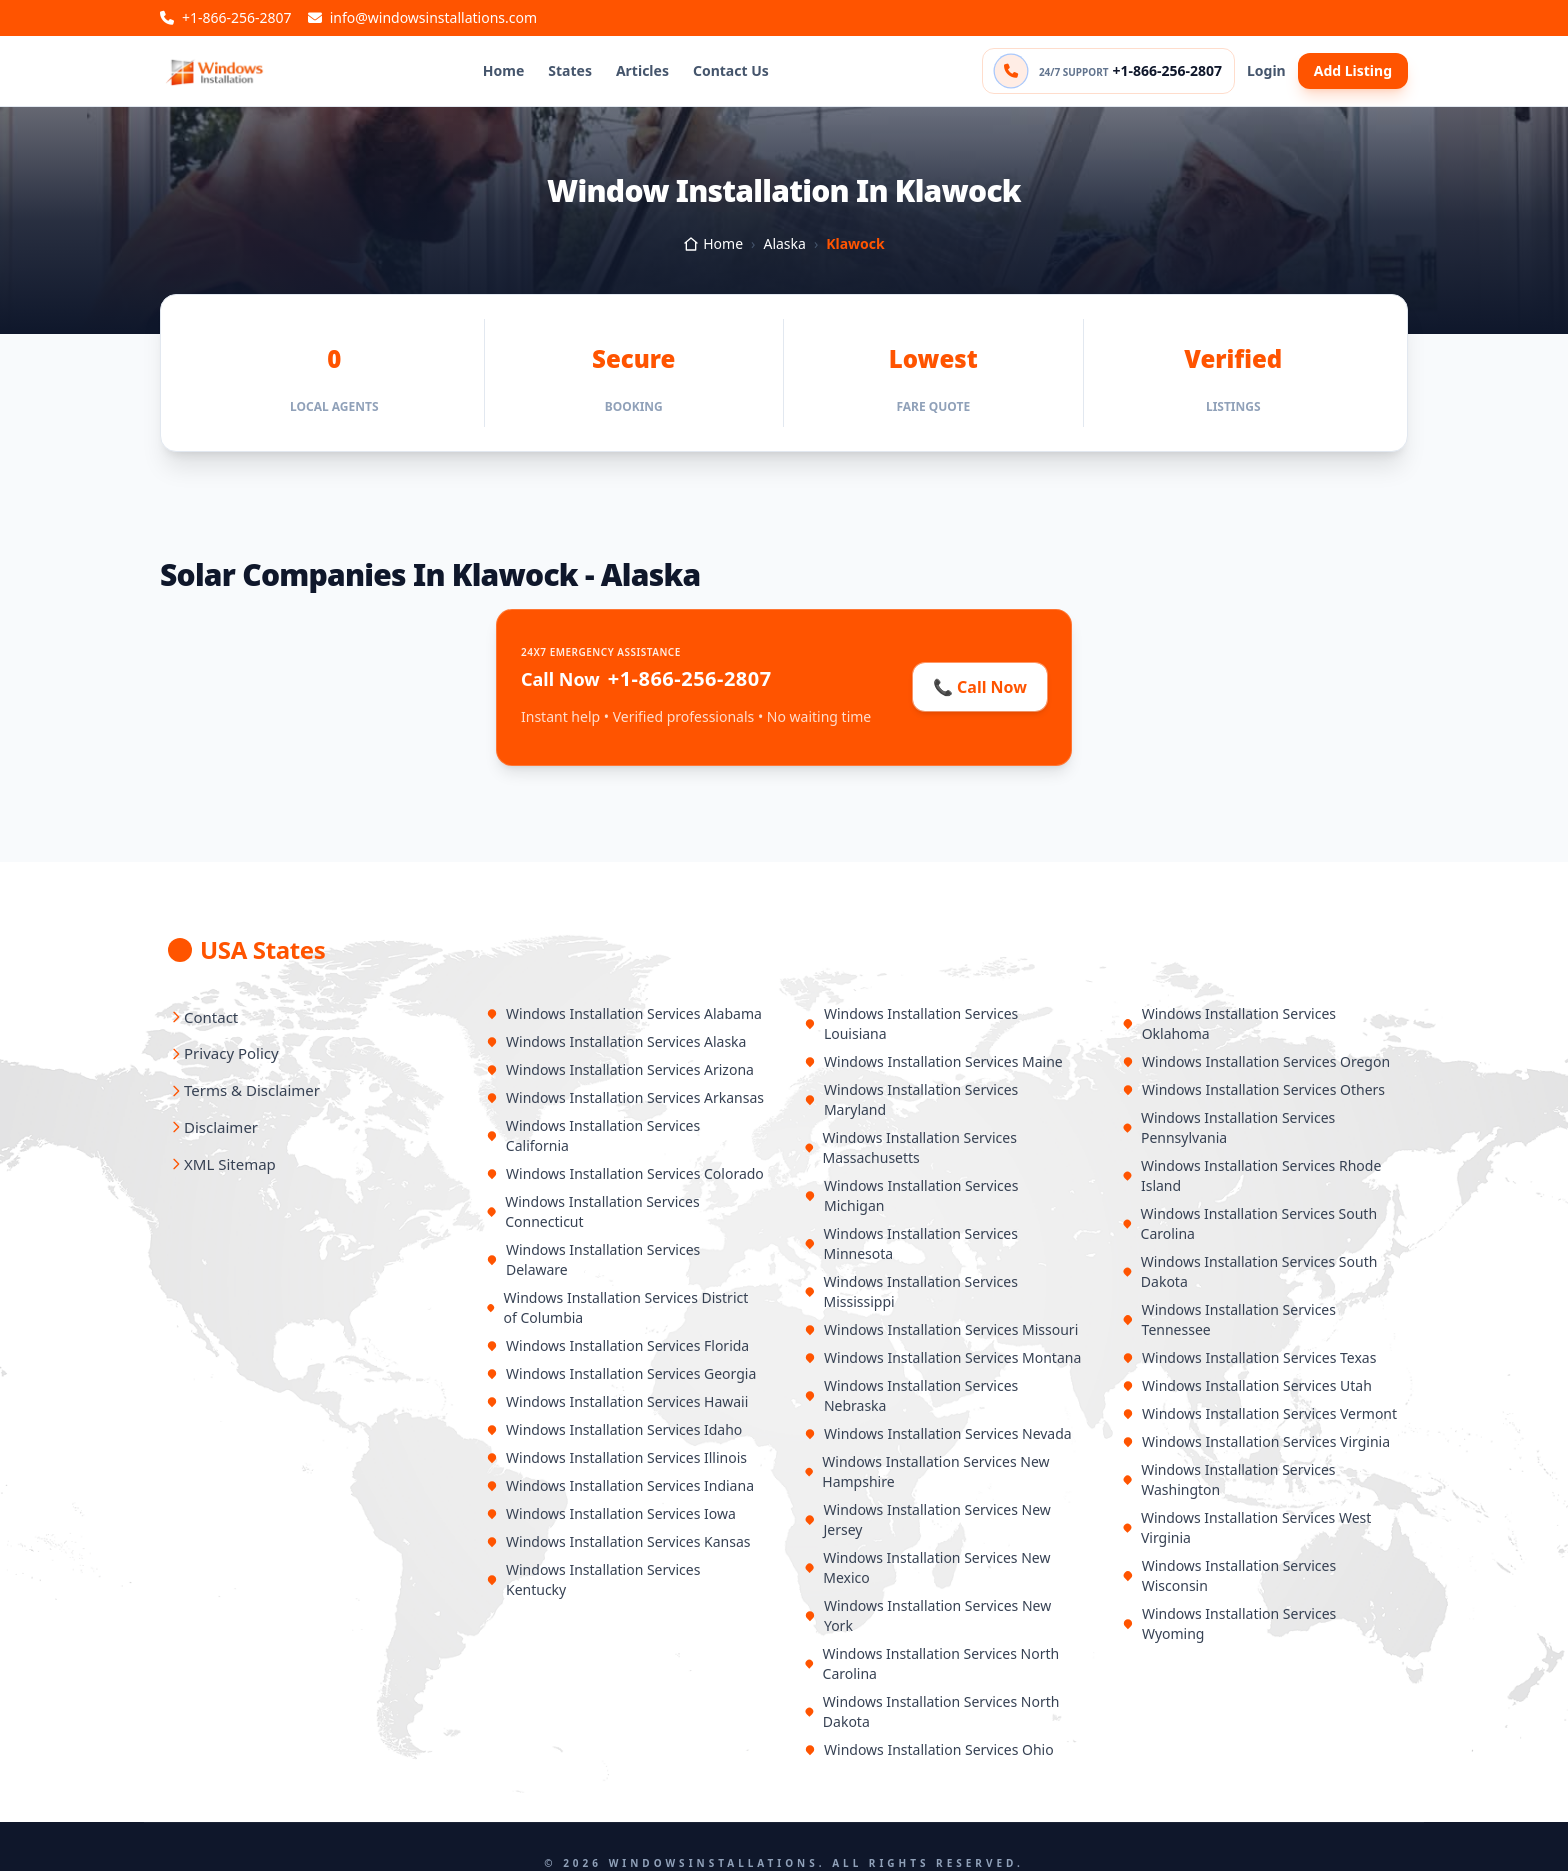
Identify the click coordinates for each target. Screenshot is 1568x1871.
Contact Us (731, 70)
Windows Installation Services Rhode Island (1251, 1175)
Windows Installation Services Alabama (624, 1013)
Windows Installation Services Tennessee (1229, 1319)
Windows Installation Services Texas (1249, 1357)
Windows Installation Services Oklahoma (1229, 1023)
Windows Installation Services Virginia (1256, 1441)
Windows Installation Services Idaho (614, 1429)
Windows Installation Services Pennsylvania (1228, 1127)
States (570, 70)
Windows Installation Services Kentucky (593, 1579)
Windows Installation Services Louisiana (911, 1023)
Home (503, 70)
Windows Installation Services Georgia (621, 1373)
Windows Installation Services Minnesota (911, 1243)
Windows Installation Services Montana (942, 1357)
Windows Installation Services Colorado (625, 1173)
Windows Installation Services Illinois (616, 1457)
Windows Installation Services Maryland (911, 1099)
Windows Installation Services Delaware (593, 1259)
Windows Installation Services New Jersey (927, 1519)
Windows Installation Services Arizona (620, 1069)
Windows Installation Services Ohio (929, 1749)
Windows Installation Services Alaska (616, 1041)
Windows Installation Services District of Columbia (617, 1307)
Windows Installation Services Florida (617, 1345)
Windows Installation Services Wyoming (1229, 1623)
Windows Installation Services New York (927, 1615)
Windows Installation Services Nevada (938, 1433)
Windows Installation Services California (593, 1135)
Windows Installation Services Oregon (1256, 1061)
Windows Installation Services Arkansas (625, 1097)
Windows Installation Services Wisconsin (1229, 1575)
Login (1266, 70)
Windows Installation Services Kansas (618, 1541)
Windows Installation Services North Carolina (931, 1663)
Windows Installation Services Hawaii (617, 1401)
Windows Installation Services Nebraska (911, 1395)
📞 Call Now (980, 687)
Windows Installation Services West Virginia (1246, 1527)
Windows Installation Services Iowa (611, 1513)
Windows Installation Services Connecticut (593, 1211)
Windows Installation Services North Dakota (931, 1711)
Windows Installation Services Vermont (1259, 1413)
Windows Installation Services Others (1253, 1089)
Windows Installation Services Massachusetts (910, 1147)
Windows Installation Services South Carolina (1249, 1223)
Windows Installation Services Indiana (620, 1485)
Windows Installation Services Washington (1229, 1479)
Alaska (784, 243)
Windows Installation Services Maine (933, 1061)
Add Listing (1353, 70)
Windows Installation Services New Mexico (927, 1567)
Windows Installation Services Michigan (911, 1195)
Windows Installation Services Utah (1247, 1385)
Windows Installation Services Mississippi (911, 1291)
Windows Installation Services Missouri (941, 1329)
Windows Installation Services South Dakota (1249, 1271)
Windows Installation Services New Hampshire (927, 1471)
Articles (642, 70)
